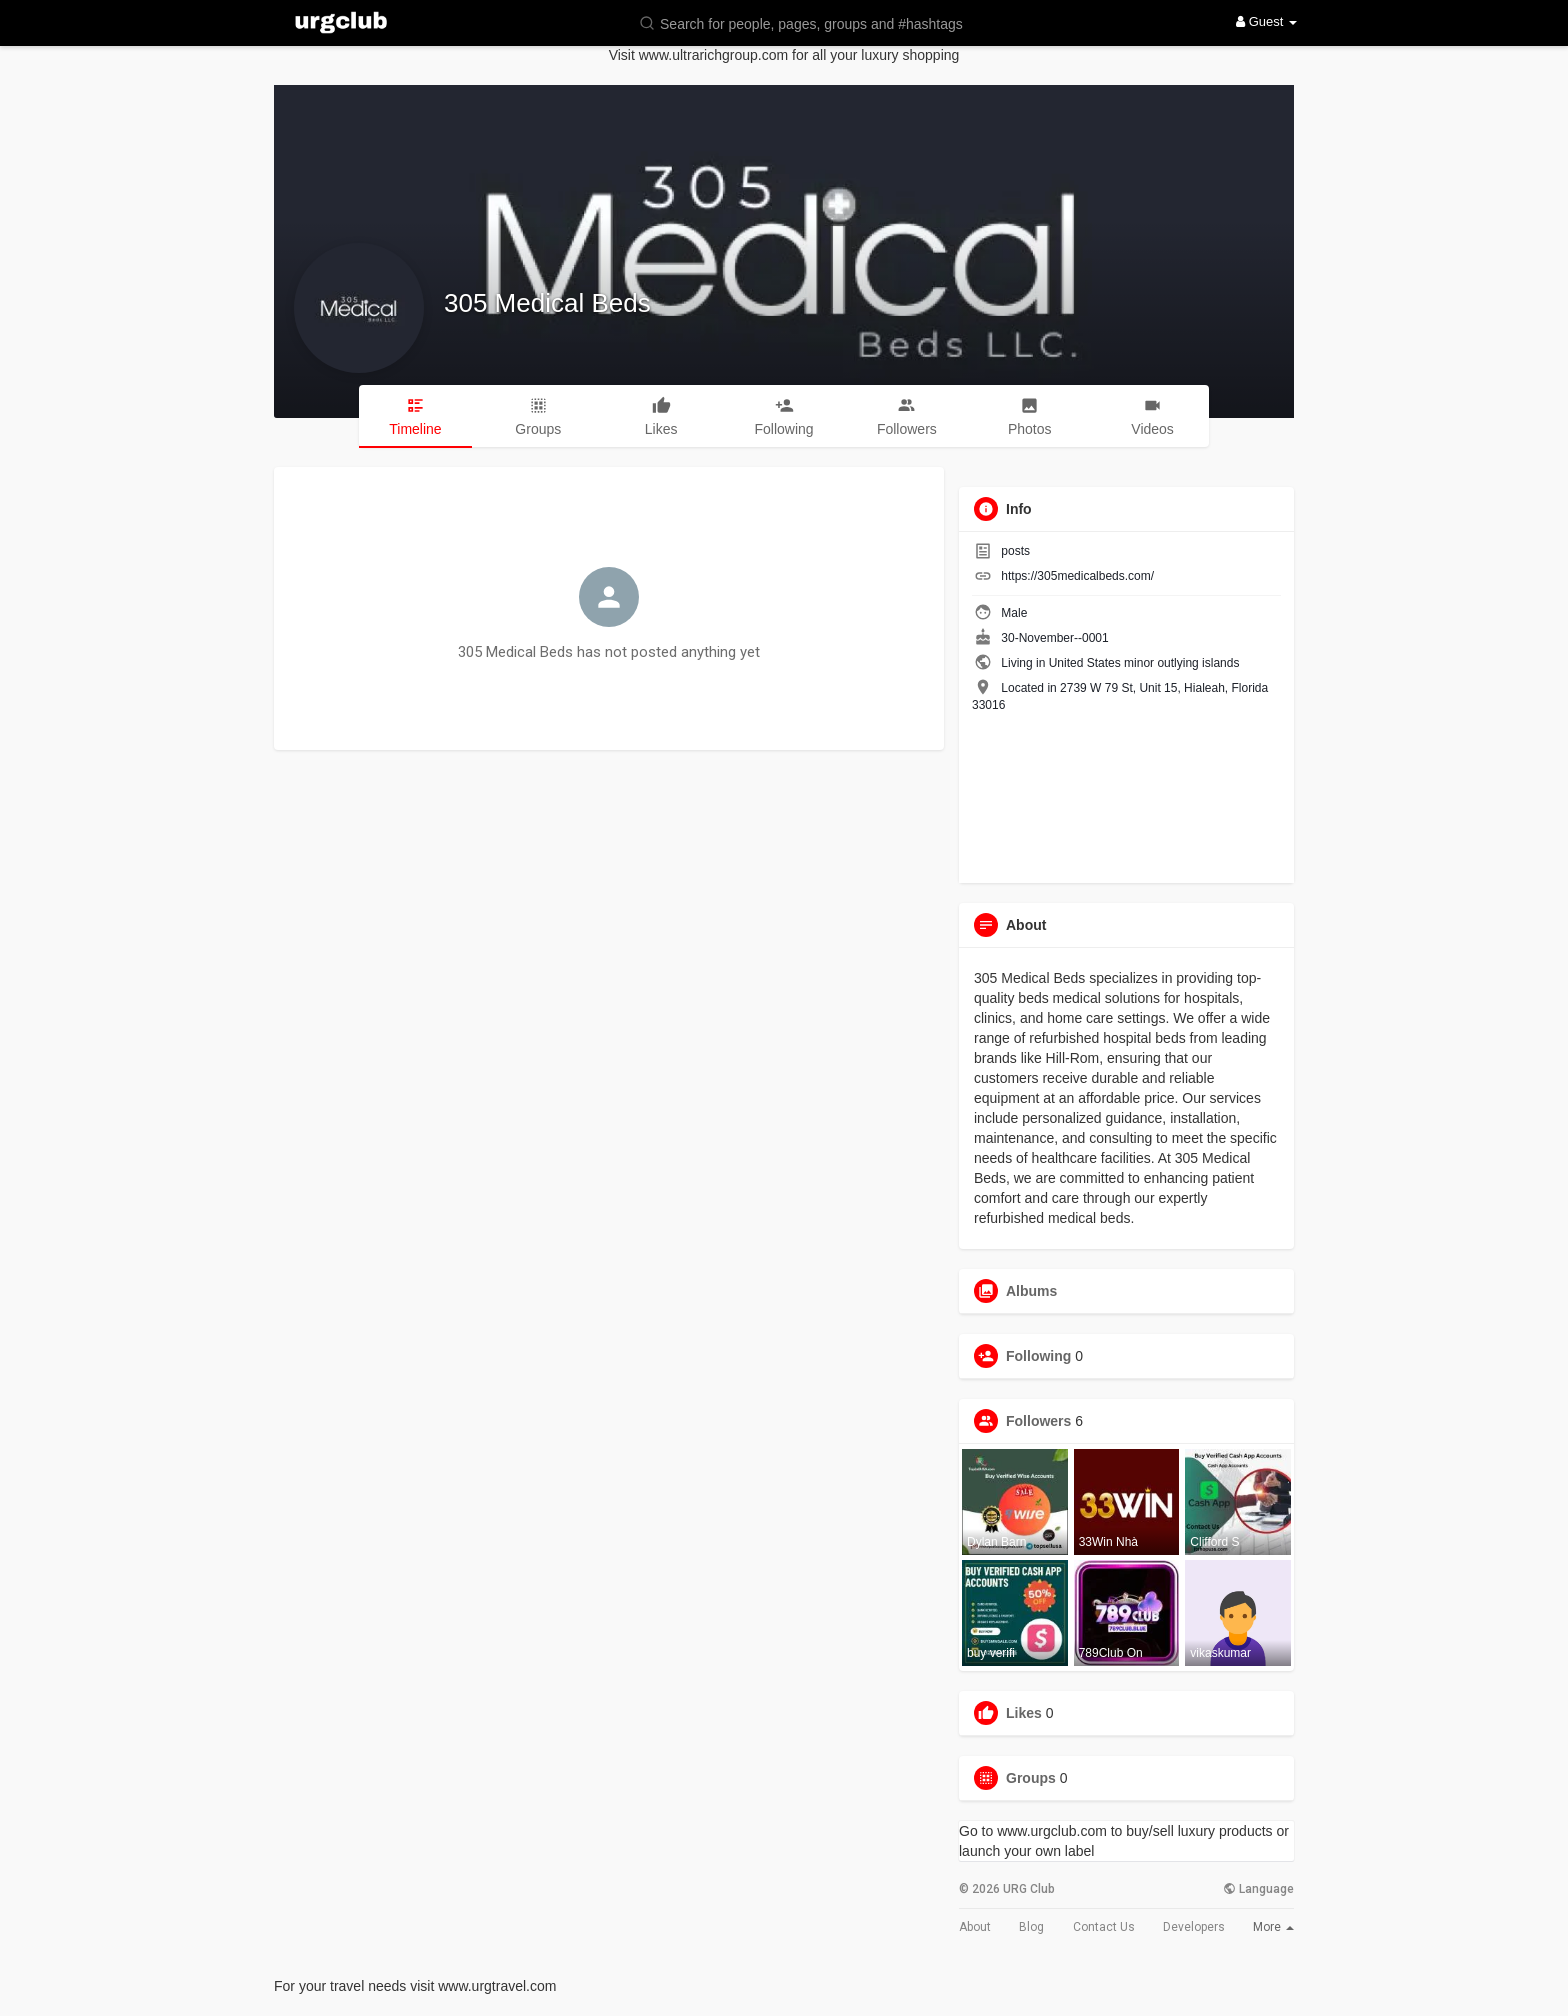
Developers (1194, 1927)
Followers (1038, 1421)
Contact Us (1104, 1927)
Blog (1031, 1927)
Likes (1024, 1713)
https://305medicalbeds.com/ (1077, 576)
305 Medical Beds (547, 303)
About (975, 1927)
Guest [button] (1266, 21)
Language (1258, 1889)
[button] (814, 22)
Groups (1031, 1778)
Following (1038, 1356)
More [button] (1273, 1927)
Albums (1031, 1291)
